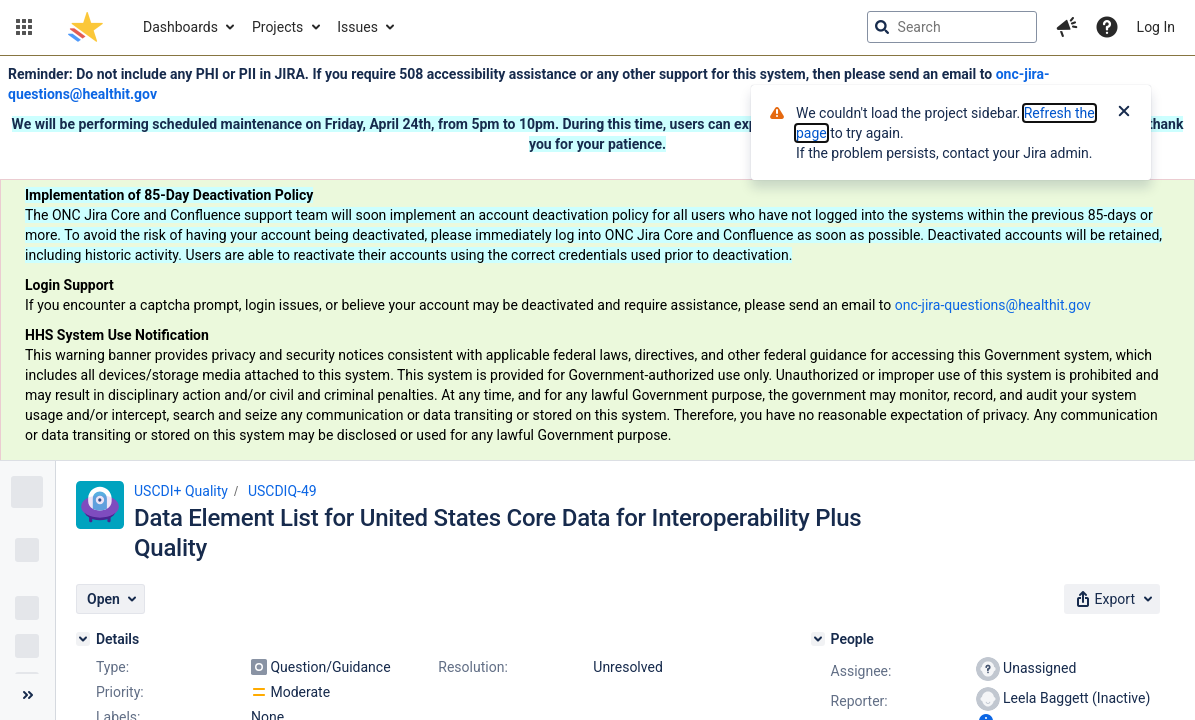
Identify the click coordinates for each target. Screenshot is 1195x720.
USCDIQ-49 (282, 491)
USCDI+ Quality (181, 491)
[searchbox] (952, 27)
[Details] (83, 639)
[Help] (1107, 27)
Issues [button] (357, 27)
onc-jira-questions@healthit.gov (993, 305)
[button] (24, 27)
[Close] (1124, 113)
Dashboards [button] (180, 27)
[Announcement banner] (597, 258)
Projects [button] (277, 27)
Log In (1156, 27)
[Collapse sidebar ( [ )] (27, 695)
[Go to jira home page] (85, 27)
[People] (818, 639)
